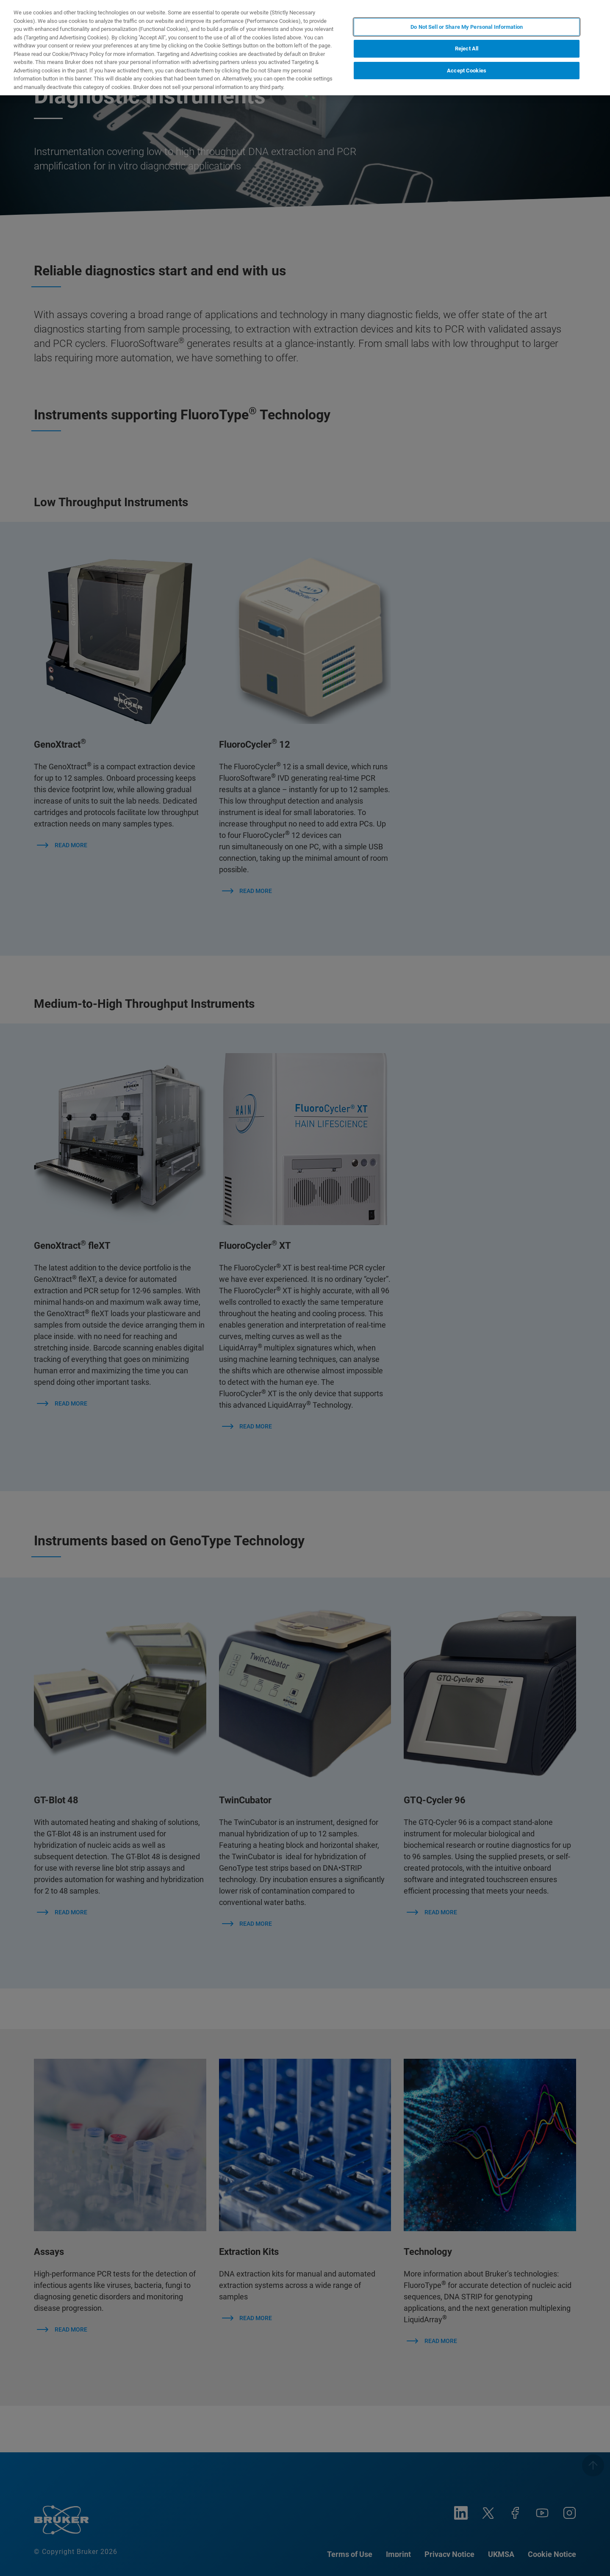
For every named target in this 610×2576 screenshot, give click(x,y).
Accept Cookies (466, 70)
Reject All (466, 48)
